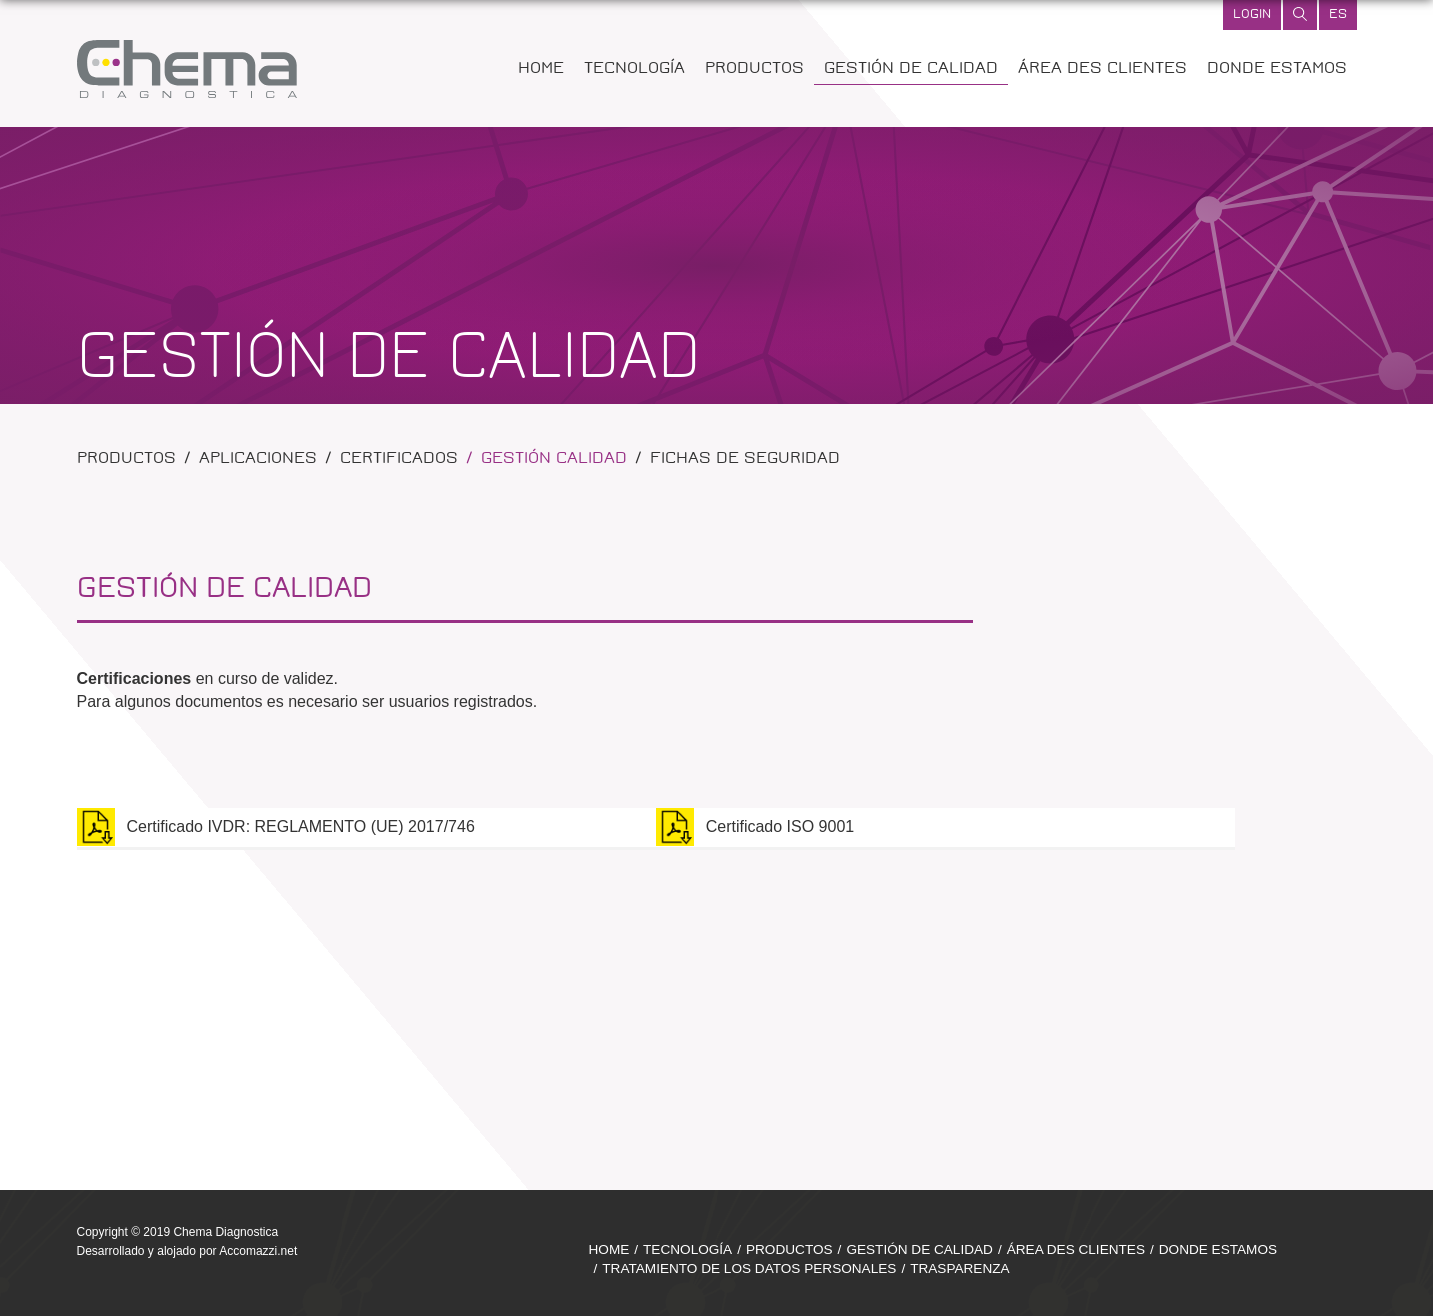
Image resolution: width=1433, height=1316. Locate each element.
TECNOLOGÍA (634, 69)
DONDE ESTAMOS (1277, 69)
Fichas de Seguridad (745, 459)
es (1338, 15)
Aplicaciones (258, 459)
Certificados (399, 459)
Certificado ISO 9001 (755, 827)
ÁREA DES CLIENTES (1102, 69)
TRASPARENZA (959, 1268)
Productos (126, 459)
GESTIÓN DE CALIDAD (911, 69)
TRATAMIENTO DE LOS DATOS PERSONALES (749, 1268)
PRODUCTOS (754, 69)
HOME (541, 69)
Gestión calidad (554, 459)
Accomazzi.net (258, 1251)
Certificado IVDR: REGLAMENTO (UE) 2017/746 (276, 827)
